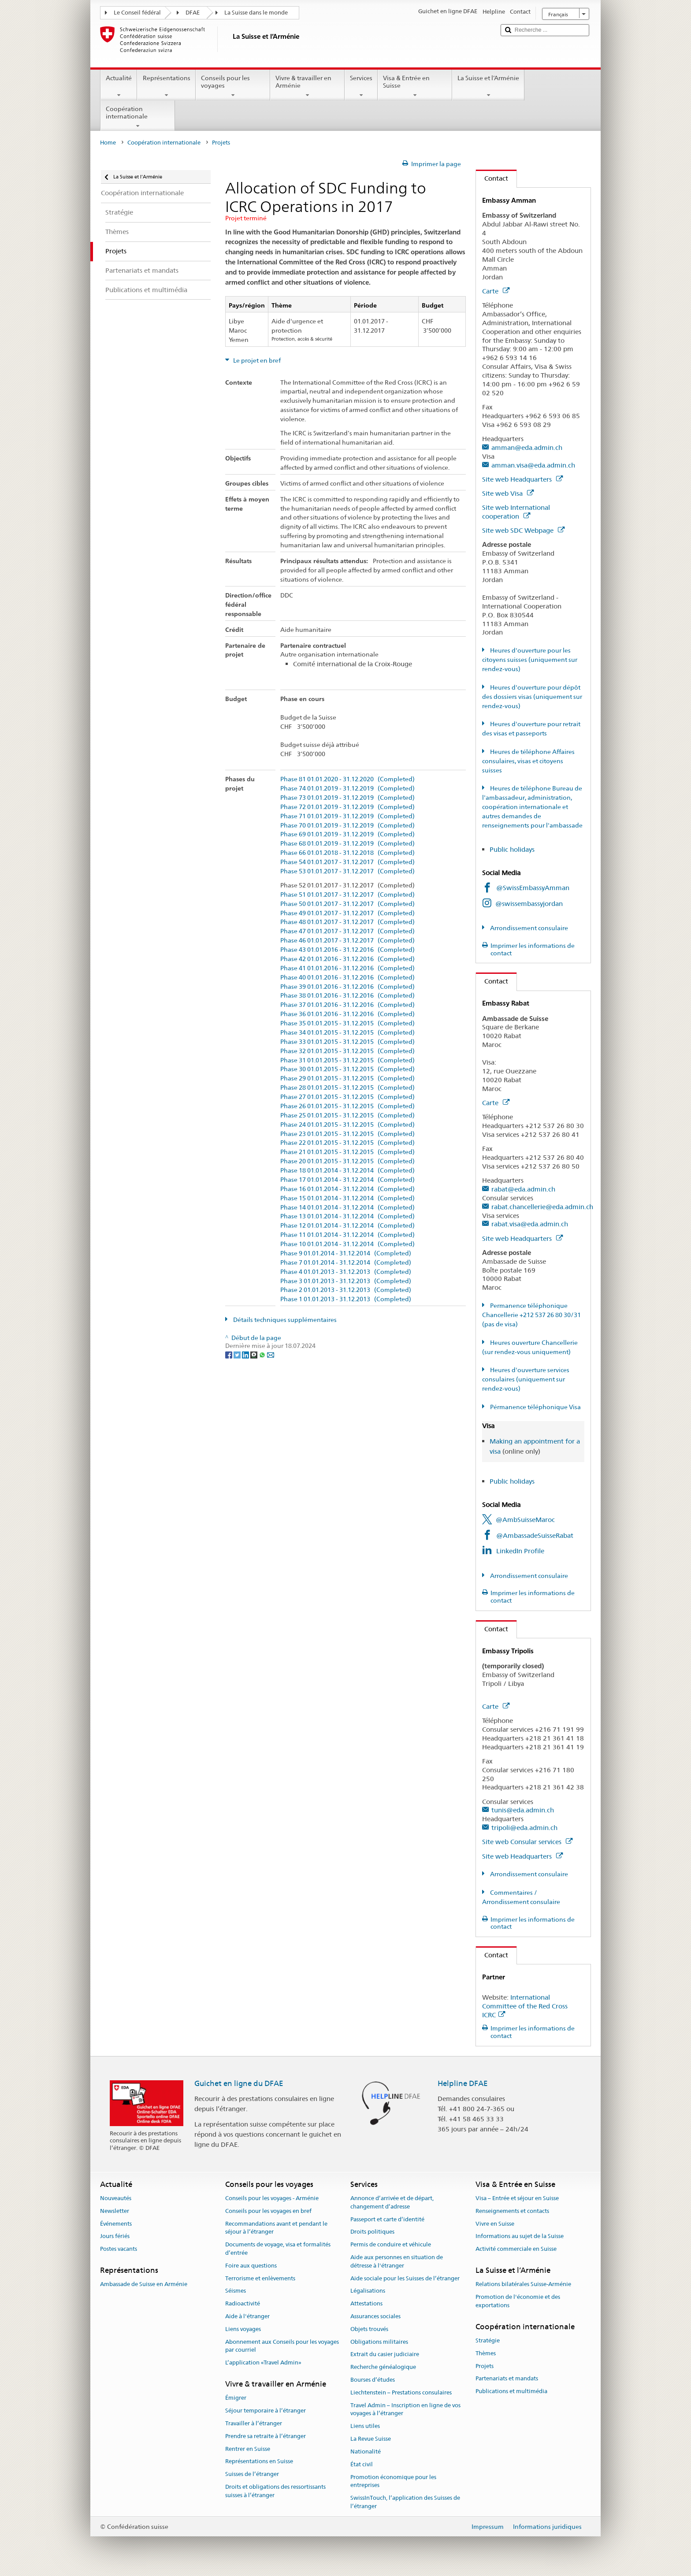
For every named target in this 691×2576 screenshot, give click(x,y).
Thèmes (486, 2353)
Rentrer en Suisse (247, 2449)
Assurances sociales (375, 2316)
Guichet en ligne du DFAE (238, 2083)
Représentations (166, 86)
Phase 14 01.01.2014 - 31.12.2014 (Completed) (347, 1207)
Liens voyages (243, 2329)
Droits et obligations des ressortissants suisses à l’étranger (275, 2490)
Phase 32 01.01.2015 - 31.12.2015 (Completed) (347, 1051)
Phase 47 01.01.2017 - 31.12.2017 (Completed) (347, 931)
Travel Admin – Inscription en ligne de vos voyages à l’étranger (405, 2409)
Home (108, 142)
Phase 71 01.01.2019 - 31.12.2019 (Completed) (347, 816)
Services (361, 86)
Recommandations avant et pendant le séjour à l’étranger (276, 2227)
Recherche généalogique (383, 2367)
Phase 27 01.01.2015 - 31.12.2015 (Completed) (347, 1097)
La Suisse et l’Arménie (488, 86)
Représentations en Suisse (259, 2461)
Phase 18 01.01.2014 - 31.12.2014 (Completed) (347, 1170)
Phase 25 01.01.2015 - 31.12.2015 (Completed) (347, 1115)
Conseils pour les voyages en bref (268, 2211)
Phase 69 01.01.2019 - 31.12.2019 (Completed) (347, 834)
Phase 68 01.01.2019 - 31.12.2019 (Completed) (347, 843)
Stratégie (488, 2340)
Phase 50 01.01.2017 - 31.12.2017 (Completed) (347, 904)
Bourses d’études (372, 2379)
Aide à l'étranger (247, 2316)
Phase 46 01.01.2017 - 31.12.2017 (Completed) (347, 940)
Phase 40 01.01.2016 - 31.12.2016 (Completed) (347, 977)
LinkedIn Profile (520, 1551)
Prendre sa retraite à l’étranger (265, 2436)
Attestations (366, 2303)
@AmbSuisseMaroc (525, 1519)
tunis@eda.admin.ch (522, 1810)
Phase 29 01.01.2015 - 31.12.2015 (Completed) (347, 1078)
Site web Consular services (527, 1841)
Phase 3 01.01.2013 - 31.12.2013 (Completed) (345, 1281)
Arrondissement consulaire (528, 928)
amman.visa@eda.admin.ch (533, 465)
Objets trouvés (369, 2329)
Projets (485, 2366)
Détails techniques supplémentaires (284, 1319)
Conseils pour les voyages (233, 86)
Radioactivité (242, 2303)
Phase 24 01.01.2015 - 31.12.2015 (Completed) (347, 1124)
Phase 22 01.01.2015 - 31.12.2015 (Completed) (347, 1143)
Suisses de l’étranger (252, 2474)
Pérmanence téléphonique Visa (535, 1406)
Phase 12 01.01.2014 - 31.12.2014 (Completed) (347, 1225)
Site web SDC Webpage (523, 530)
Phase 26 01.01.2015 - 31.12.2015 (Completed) (347, 1106)
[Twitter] (238, 1354)
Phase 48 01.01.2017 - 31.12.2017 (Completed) (347, 922)
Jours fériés (115, 2236)
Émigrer (235, 2398)
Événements (116, 2223)
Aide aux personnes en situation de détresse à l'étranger (396, 2261)
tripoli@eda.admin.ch (524, 1827)
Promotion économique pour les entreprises (393, 2481)
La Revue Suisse (370, 2438)
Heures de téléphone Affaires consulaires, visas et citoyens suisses (528, 761)
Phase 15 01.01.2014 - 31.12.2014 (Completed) (347, 1198)
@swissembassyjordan (529, 903)
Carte (495, 291)
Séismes (235, 2291)
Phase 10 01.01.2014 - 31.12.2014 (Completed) (347, 1244)
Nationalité (365, 2451)
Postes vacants (118, 2249)
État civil (361, 2464)
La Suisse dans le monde (256, 12)
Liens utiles (365, 2426)
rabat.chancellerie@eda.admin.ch (542, 1207)
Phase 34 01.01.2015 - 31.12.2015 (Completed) (347, 1032)
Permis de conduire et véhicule (390, 2244)
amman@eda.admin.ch (526, 447)
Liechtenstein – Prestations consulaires (401, 2392)
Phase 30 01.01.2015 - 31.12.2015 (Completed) (347, 1069)
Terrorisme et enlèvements (260, 2278)
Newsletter (114, 2211)
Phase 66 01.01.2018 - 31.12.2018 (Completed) (347, 853)
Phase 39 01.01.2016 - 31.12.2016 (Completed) (347, 987)
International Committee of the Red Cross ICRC (525, 2006)
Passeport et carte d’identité (387, 2219)
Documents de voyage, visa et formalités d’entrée (278, 2248)
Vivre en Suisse (495, 2223)
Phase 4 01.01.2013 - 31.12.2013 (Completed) (345, 1272)
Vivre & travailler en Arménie (307, 86)
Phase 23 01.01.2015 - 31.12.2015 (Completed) (347, 1134)
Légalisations (367, 2291)
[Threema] (254, 1354)
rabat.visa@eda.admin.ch (529, 1224)
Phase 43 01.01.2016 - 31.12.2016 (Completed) (347, 950)
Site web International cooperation (516, 511)
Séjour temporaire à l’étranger (265, 2410)
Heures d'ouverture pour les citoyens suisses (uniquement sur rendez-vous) (529, 659)
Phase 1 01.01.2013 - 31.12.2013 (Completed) (345, 1299)
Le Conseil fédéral (137, 12)
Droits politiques (372, 2232)
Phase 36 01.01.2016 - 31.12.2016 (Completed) (347, 1014)
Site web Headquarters (522, 479)
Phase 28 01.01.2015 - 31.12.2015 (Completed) (347, 1087)
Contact (492, 178)
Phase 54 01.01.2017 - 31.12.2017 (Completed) (347, 862)
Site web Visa (508, 493)
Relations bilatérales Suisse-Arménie (523, 2284)
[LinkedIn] (246, 1354)
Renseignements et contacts (512, 2211)
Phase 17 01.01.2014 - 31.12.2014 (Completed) (347, 1180)
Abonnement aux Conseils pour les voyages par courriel (282, 2345)
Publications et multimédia (511, 2391)
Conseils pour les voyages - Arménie (272, 2198)
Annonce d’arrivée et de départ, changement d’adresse (392, 2202)
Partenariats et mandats (507, 2379)
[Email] (270, 1354)
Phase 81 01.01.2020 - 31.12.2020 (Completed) (347, 779)
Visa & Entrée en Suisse (415, 86)
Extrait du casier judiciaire (384, 2354)
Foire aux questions (251, 2265)
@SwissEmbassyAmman (532, 887)
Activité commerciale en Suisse (516, 2249)
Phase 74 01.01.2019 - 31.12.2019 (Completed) (347, 788)
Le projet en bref (256, 360)
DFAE (193, 12)
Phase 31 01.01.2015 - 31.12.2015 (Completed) (347, 1060)
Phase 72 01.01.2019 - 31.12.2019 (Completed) (347, 807)
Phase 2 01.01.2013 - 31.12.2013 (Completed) (345, 1290)
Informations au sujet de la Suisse (520, 2236)
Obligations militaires (379, 2341)
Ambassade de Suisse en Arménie (143, 2284)
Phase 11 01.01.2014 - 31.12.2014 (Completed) (347, 1235)
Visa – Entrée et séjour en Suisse (517, 2198)
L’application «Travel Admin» (263, 2362)
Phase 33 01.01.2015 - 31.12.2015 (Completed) (347, 1042)
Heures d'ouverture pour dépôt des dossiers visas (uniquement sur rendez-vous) (532, 696)
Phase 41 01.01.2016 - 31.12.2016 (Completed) (347, 968)
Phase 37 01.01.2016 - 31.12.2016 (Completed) (347, 1005)
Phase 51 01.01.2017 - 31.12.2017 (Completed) (347, 894)
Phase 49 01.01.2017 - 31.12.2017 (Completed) (347, 913)
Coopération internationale (138, 117)
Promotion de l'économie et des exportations (518, 2301)
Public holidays (513, 849)
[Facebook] (229, 1354)
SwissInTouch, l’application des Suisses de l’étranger (405, 2501)
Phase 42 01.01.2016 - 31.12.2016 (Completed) (347, 959)
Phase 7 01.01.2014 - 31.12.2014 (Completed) (345, 1262)
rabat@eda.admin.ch (523, 1189)
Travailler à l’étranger (253, 2423)
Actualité (119, 86)
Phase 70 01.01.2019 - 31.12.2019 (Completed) (347, 825)
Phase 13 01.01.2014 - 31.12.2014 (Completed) (347, 1216)
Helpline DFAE (463, 2083)
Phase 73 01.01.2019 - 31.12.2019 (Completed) (347, 797)
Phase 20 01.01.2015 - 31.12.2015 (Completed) (347, 1161)
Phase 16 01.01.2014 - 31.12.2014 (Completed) (347, 1189)
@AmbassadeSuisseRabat (534, 1535)
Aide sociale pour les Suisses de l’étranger (405, 2278)
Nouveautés (115, 2198)
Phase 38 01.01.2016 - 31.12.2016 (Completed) (347, 995)
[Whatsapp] (263, 1354)
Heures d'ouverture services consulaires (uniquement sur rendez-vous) (525, 1379)
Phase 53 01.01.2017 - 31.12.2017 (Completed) (347, 871)
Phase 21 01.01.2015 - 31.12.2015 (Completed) (347, 1152)
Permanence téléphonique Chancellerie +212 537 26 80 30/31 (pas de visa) (531, 1315)
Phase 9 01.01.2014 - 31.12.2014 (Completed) (345, 1253)
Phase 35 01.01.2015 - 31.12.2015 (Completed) (347, 1023)
